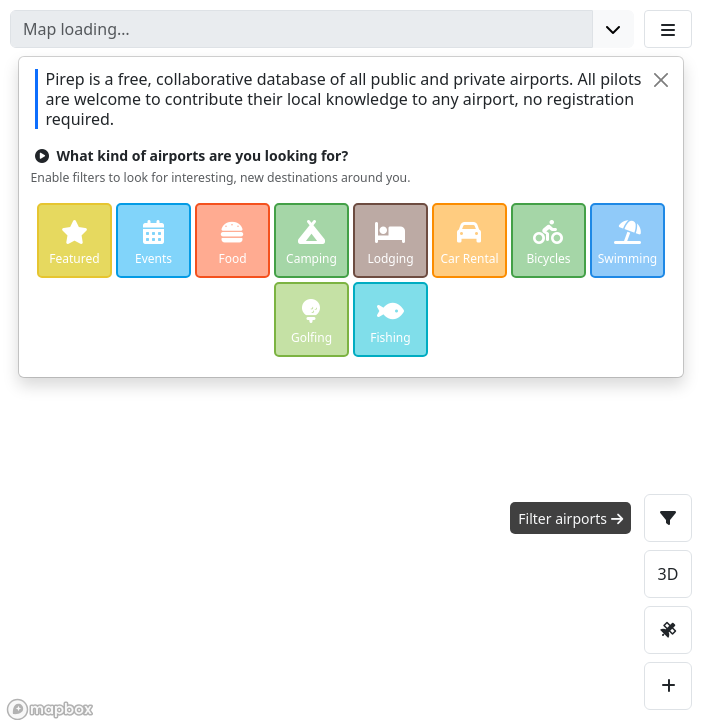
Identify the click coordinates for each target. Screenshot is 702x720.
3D (668, 574)
